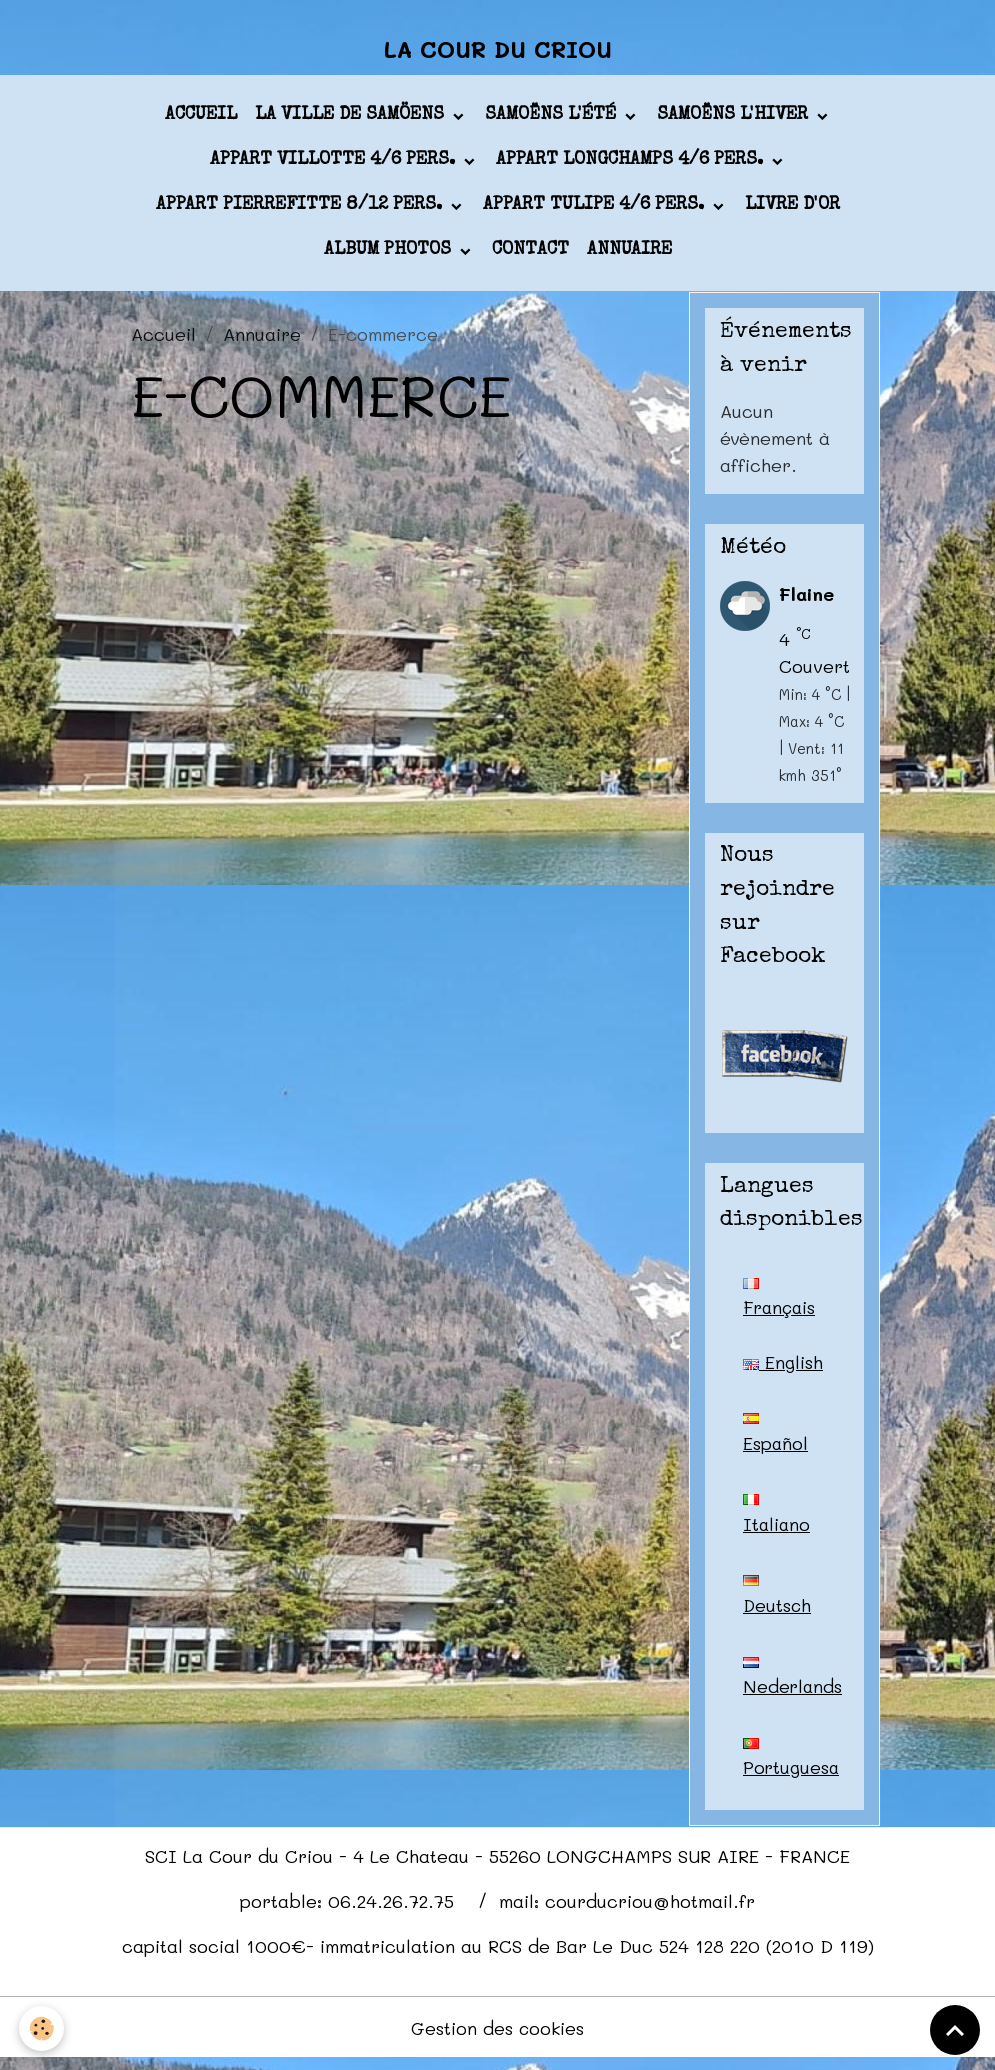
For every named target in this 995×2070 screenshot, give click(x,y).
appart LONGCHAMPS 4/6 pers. (632, 164)
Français (781, 1302)
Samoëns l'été (553, 119)
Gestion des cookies (497, 2038)
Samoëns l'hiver (735, 119)
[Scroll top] (955, 2030)
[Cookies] (42, 2028)
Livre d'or (792, 209)
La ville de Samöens (352, 119)
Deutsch (778, 1603)
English (783, 1366)
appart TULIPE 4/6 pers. (596, 209)
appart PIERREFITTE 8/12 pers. (301, 209)
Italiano (777, 1521)
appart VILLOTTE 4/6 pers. (335, 164)
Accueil (201, 119)
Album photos (390, 254)
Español (776, 1439)
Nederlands (793, 1685)
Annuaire (629, 254)
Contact (530, 254)
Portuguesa (792, 1767)
